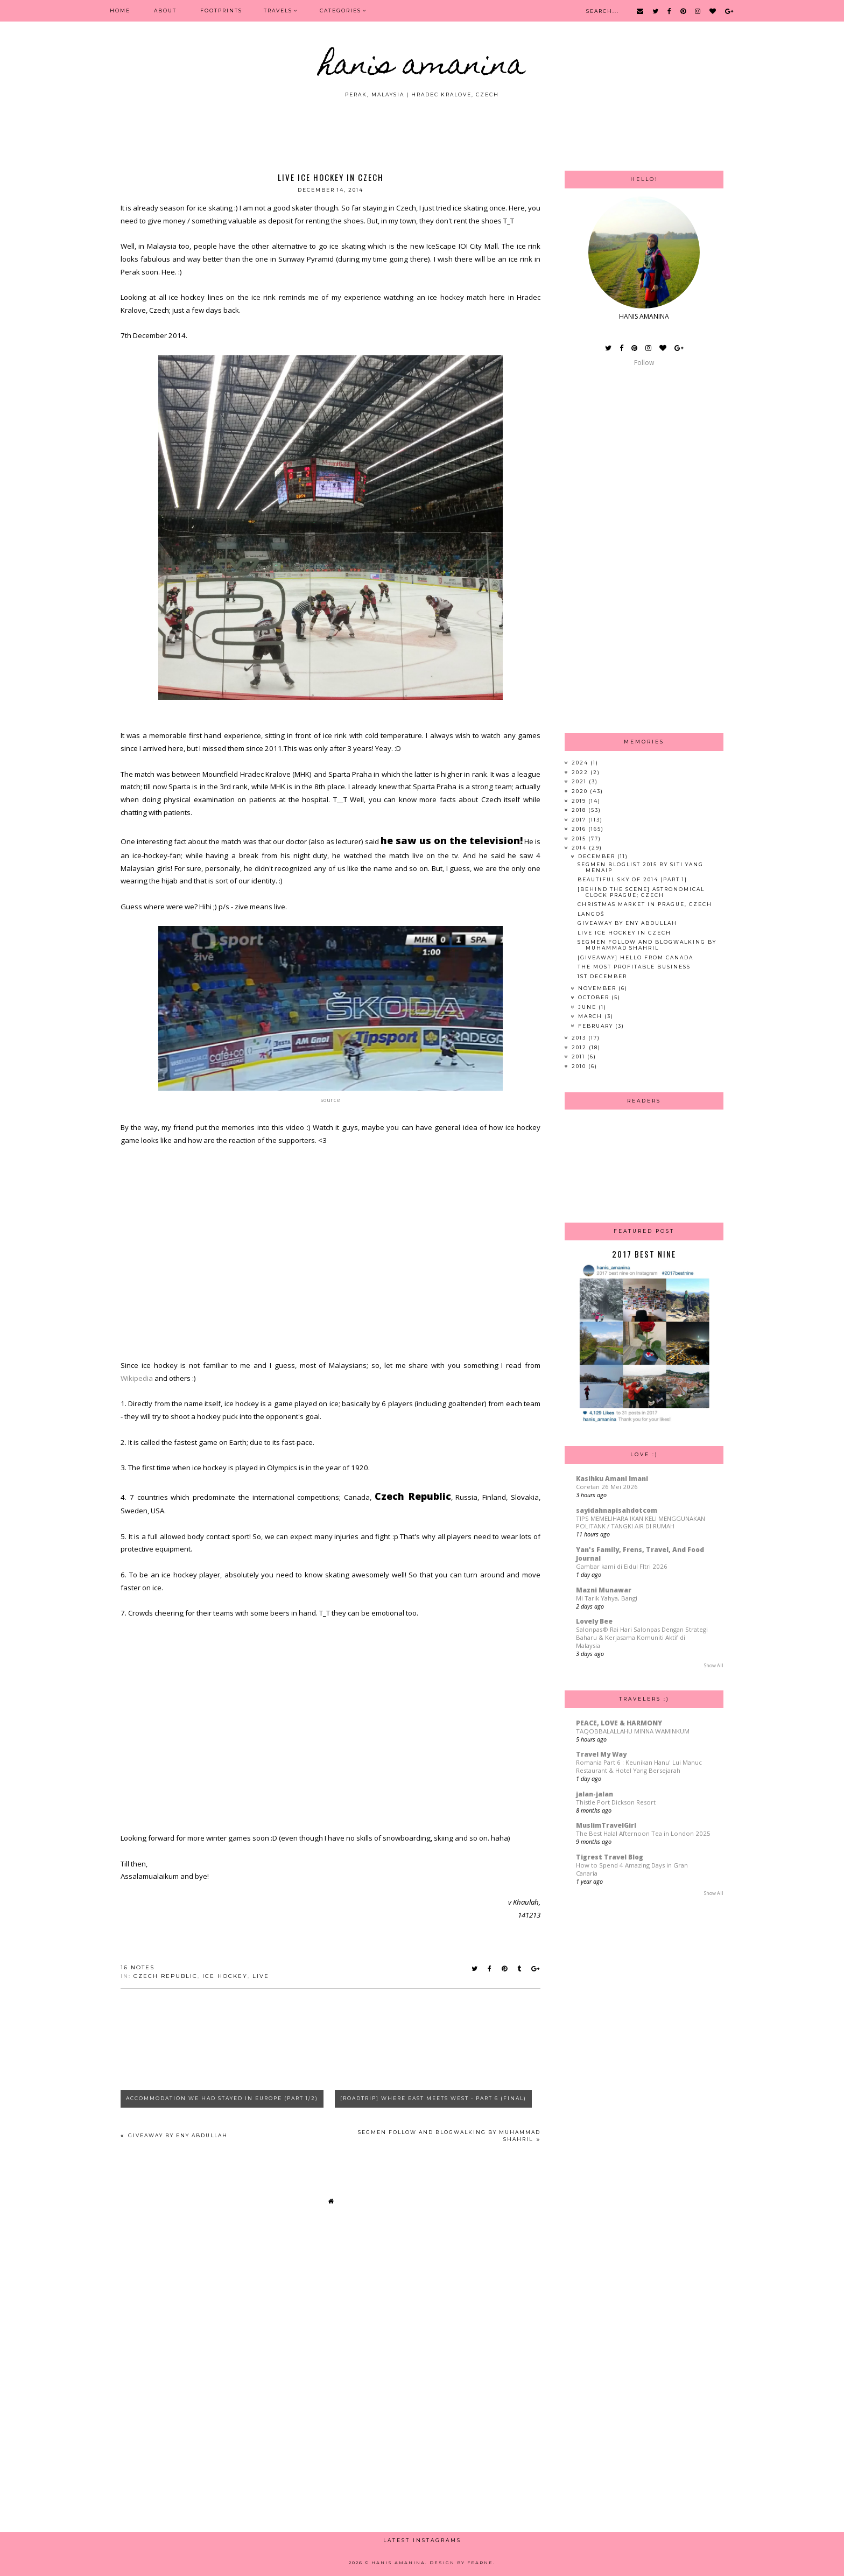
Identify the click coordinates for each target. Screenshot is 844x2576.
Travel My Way (601, 1754)
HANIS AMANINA (422, 67)
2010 (580, 1066)
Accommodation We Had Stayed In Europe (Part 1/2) (222, 2098)
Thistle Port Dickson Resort (616, 1802)
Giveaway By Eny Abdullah (177, 2135)
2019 (580, 801)
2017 (580, 820)
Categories (340, 10)
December (597, 856)
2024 (581, 763)
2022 (581, 772)
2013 (580, 1038)
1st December (602, 976)
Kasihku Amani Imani (612, 1478)
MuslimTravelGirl (606, 1825)
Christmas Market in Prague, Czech (645, 904)
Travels (278, 10)
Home (120, 10)
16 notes (137, 1967)
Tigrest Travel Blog (609, 1857)
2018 (580, 810)
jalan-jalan (594, 1794)
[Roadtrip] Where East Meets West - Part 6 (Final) (433, 2098)
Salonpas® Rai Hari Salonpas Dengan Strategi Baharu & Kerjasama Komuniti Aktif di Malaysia (642, 1637)
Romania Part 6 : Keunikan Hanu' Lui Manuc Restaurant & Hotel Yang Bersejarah (639, 1766)
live (260, 1976)
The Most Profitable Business (634, 967)
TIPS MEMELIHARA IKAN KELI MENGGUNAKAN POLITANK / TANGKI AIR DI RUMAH (640, 1522)
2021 (580, 781)
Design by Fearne (461, 2562)
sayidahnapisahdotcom (616, 1510)
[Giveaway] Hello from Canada (635, 957)
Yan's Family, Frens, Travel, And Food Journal (640, 1554)
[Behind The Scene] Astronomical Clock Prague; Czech (641, 892)
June (588, 1007)
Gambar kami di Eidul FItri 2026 (621, 1566)
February (596, 1026)
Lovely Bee (594, 1621)
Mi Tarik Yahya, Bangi (606, 1598)
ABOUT (165, 10)
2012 (580, 1047)
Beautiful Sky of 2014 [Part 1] (632, 879)
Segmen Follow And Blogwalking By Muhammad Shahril (647, 945)
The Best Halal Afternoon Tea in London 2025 (643, 1833)
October (594, 997)
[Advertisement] (422, 128)
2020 (581, 791)
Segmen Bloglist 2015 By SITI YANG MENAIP (641, 867)
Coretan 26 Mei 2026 (607, 1487)
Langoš (591, 914)
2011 (579, 1056)
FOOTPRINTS (221, 10)
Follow (644, 362)
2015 (580, 838)
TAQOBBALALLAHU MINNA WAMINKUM (633, 1731)
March (591, 1016)
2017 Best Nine (644, 1254)
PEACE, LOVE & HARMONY (619, 1723)
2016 (580, 829)
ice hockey (225, 1976)
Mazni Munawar (603, 1590)
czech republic (165, 1976)
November (598, 988)
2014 (580, 848)
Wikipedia (137, 1378)
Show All (713, 1665)
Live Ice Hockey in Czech (624, 933)
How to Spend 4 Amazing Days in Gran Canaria (632, 1869)
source (330, 1100)
